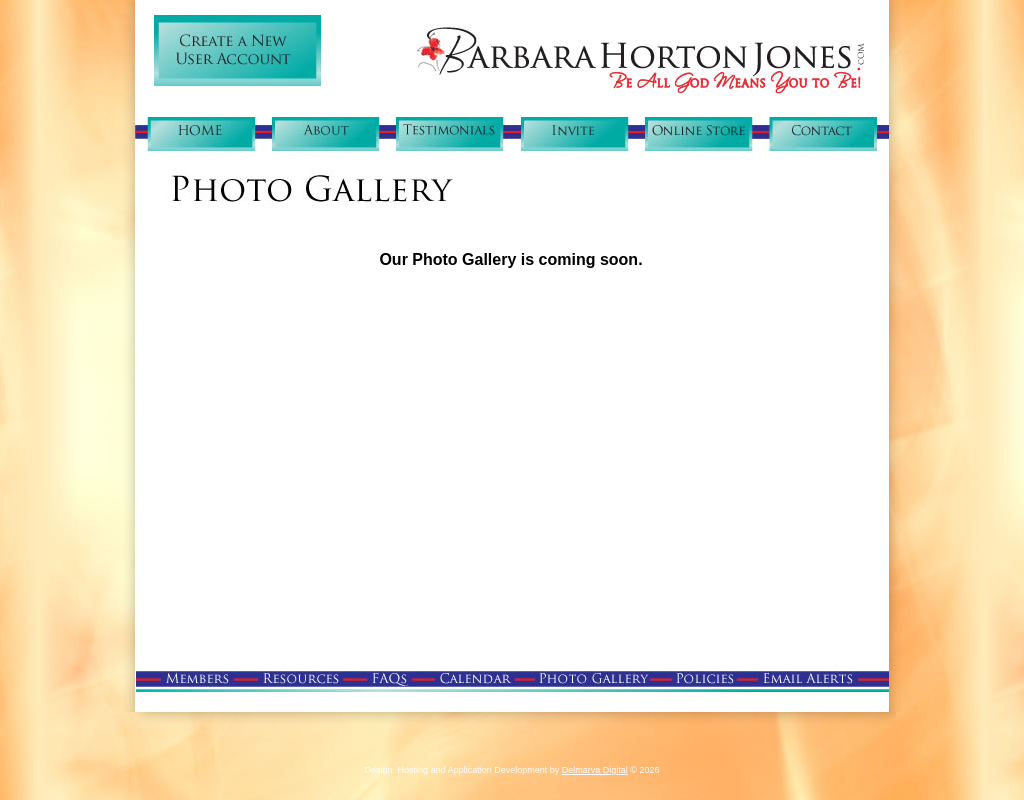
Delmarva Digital (595, 770)
